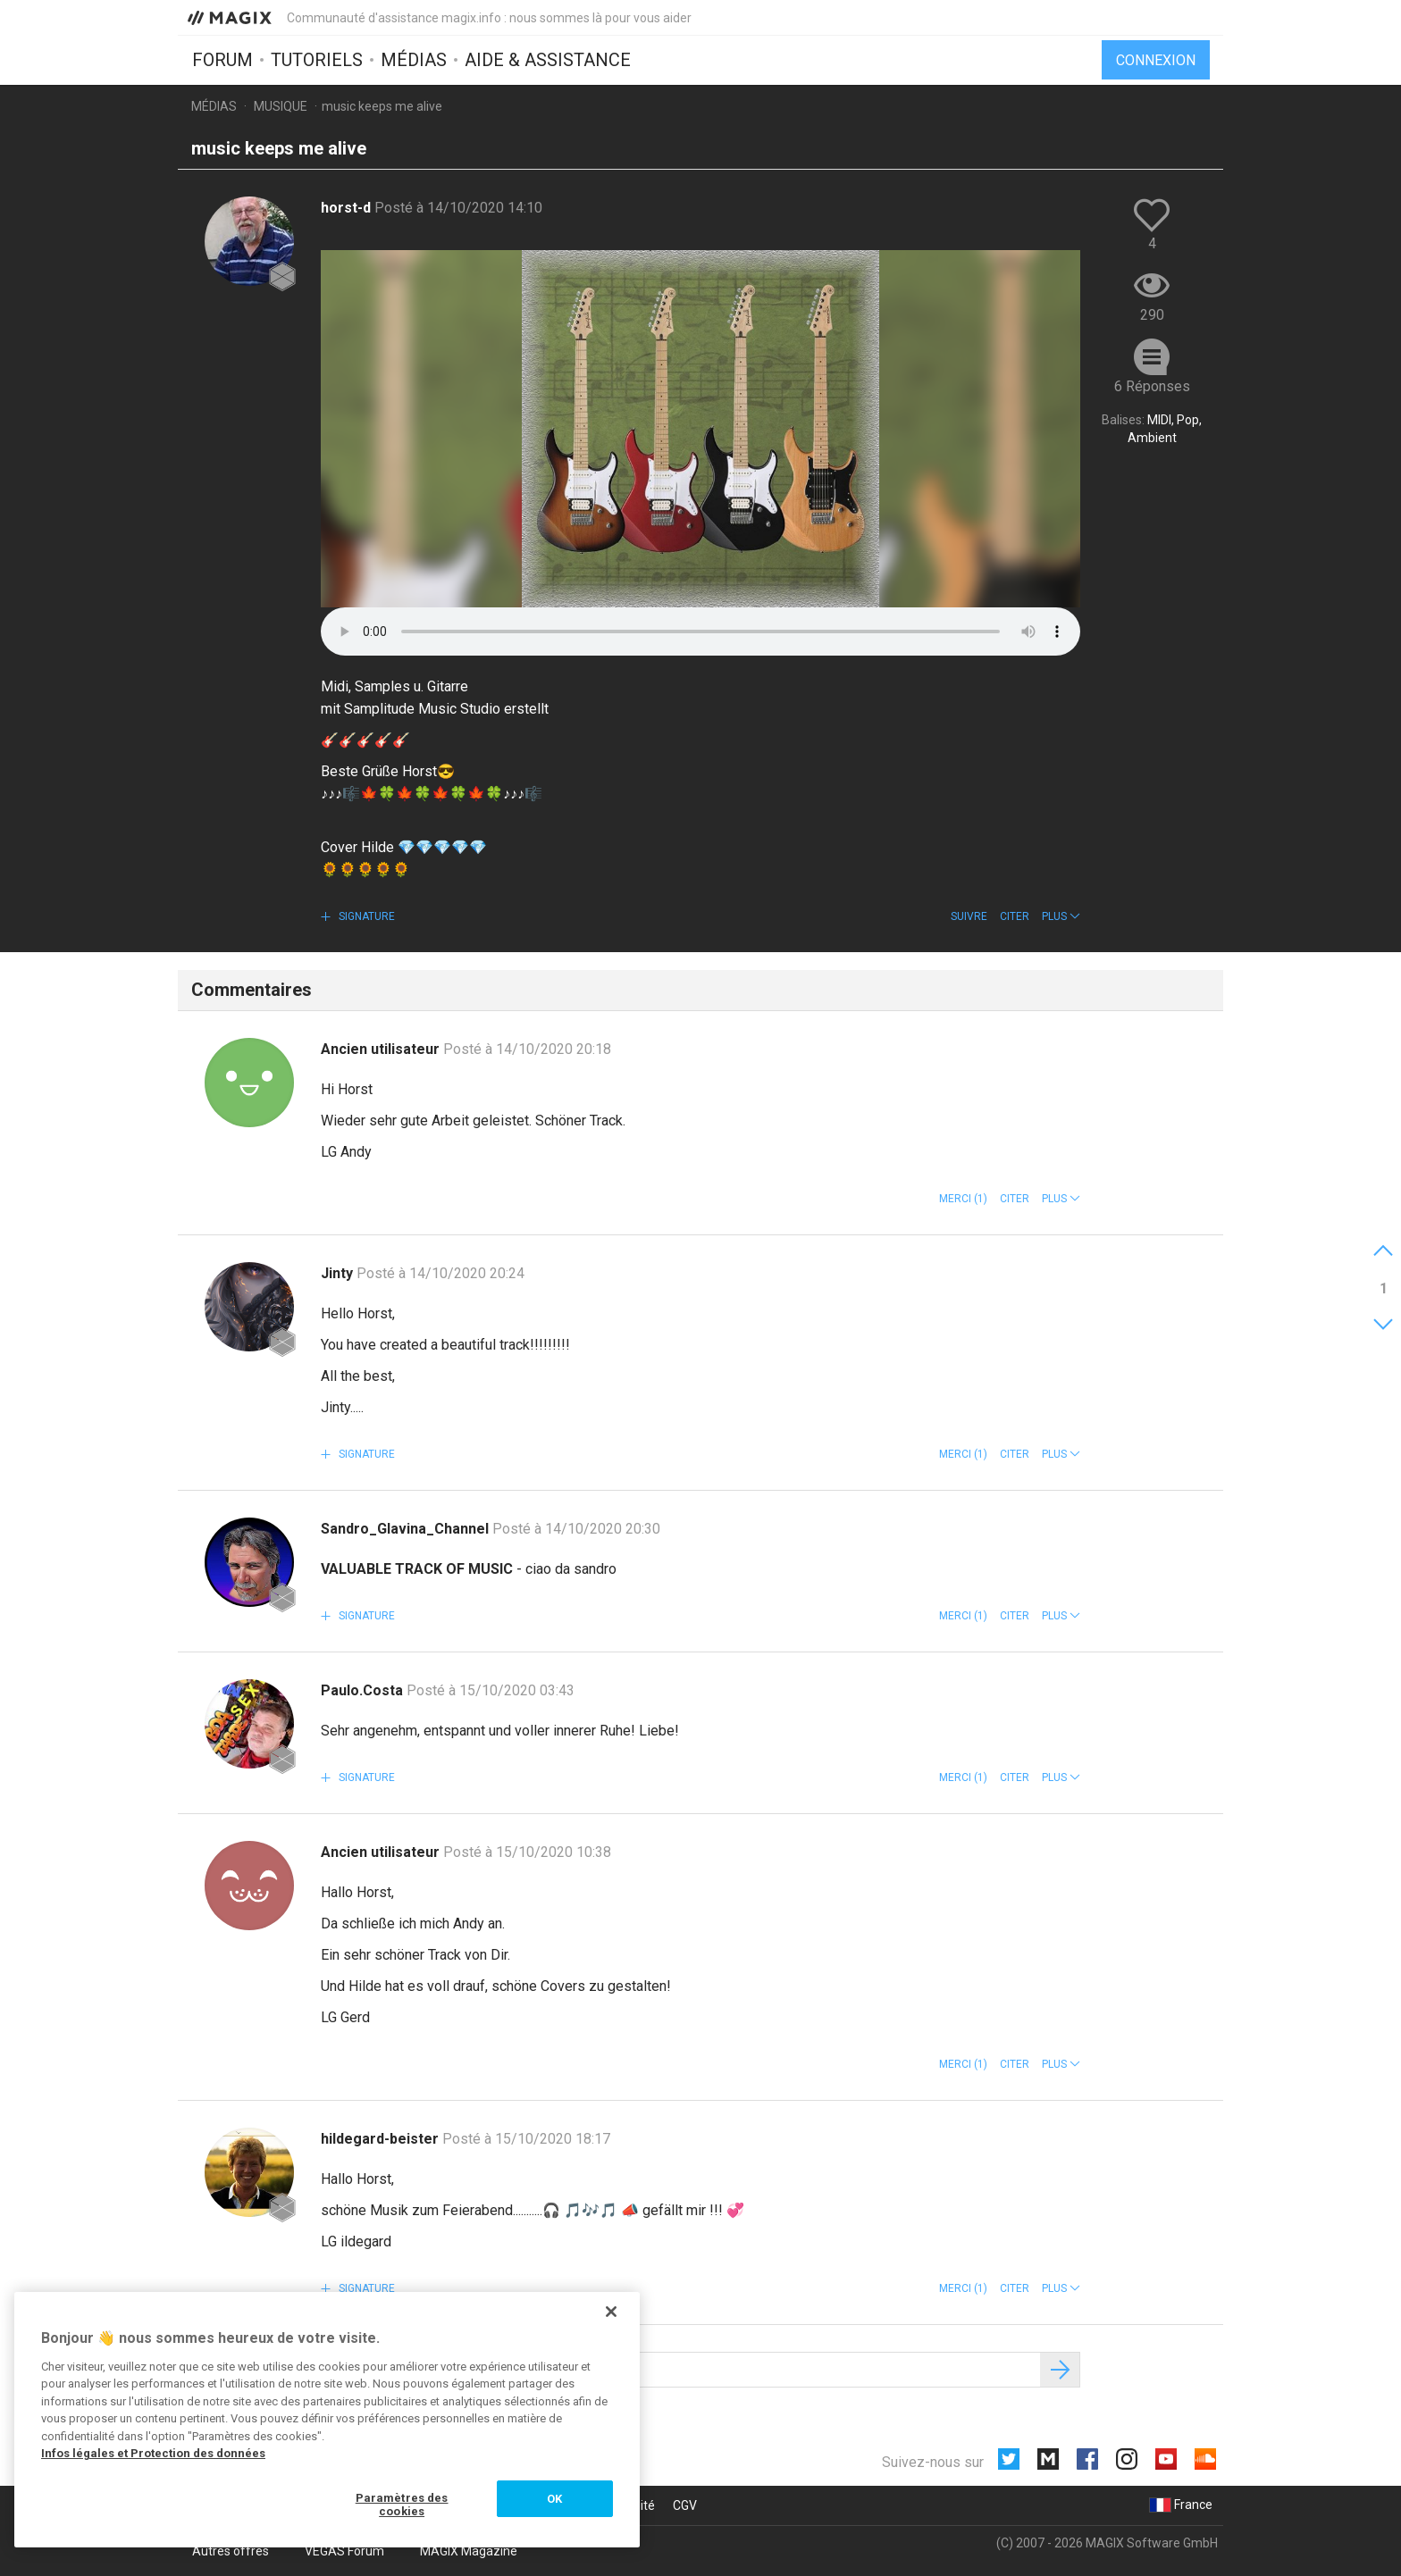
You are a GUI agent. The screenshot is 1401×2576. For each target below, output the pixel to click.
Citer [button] (1014, 916)
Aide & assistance (548, 60)
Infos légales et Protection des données (153, 2453)
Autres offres (230, 2551)
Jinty (339, 1273)
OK (554, 2498)
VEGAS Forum (344, 2551)
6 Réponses (1152, 386)
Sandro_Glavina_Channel (406, 1528)
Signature (365, 916)
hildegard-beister (381, 2138)
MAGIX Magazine (468, 2551)
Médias (414, 60)
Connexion (1155, 60)
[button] (1061, 916)
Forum (222, 60)
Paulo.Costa (364, 1690)
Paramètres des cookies (402, 2505)
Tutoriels (317, 60)
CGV (685, 2505)
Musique (280, 106)
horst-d (347, 207)
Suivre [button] (969, 916)
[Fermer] (611, 2311)
